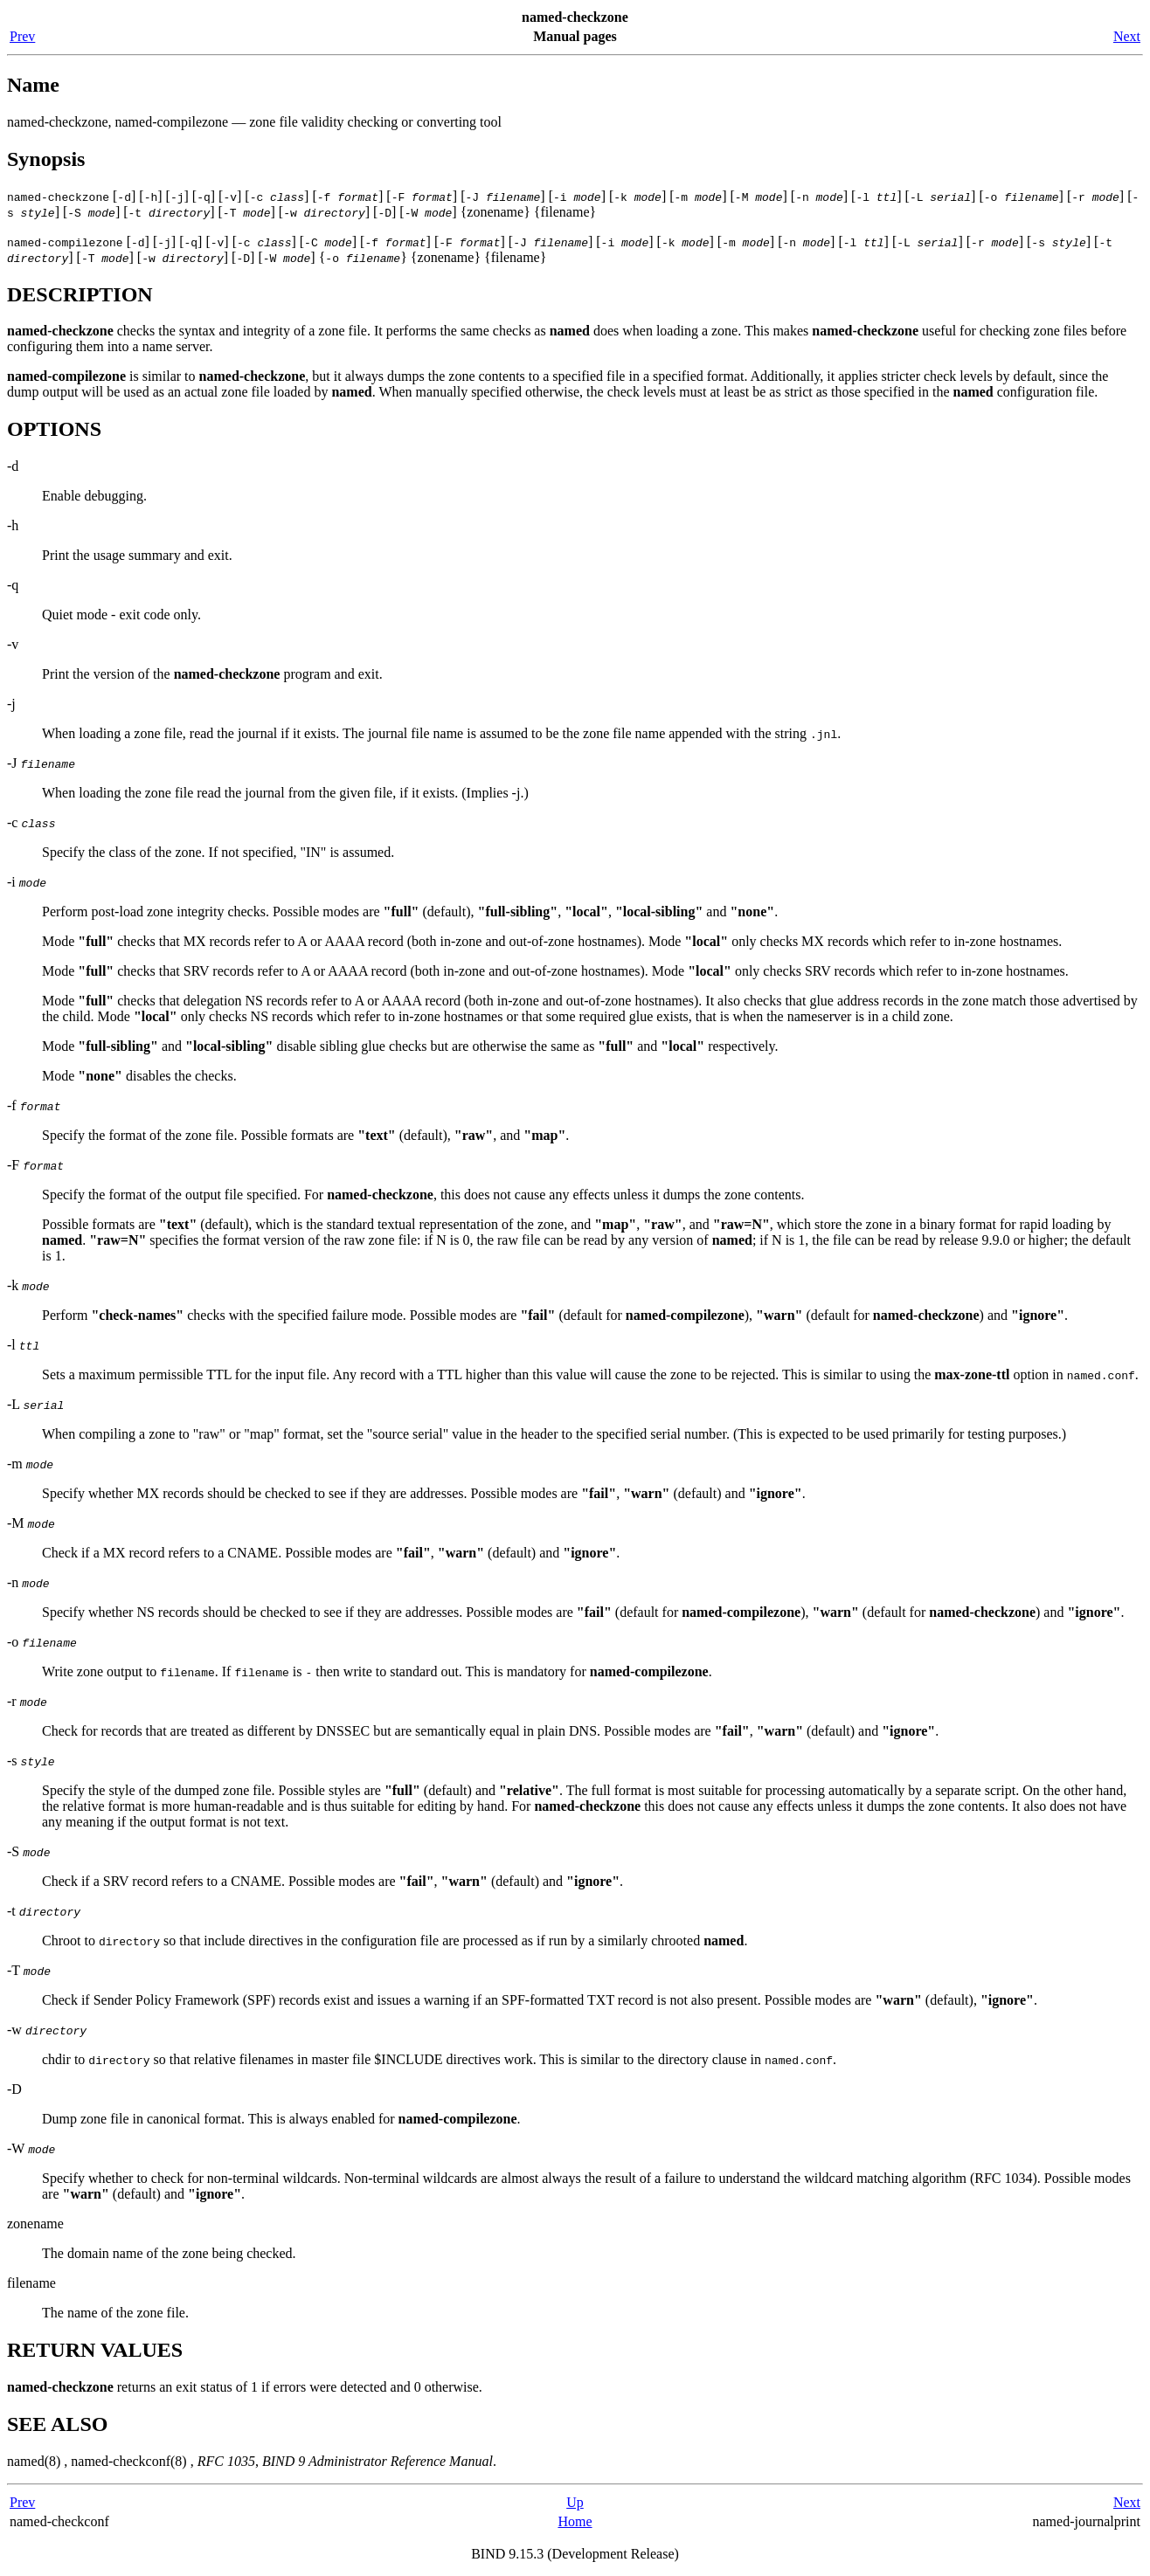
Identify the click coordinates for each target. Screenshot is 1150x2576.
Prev (22, 36)
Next (1126, 36)
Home (575, 2521)
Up (575, 2502)
